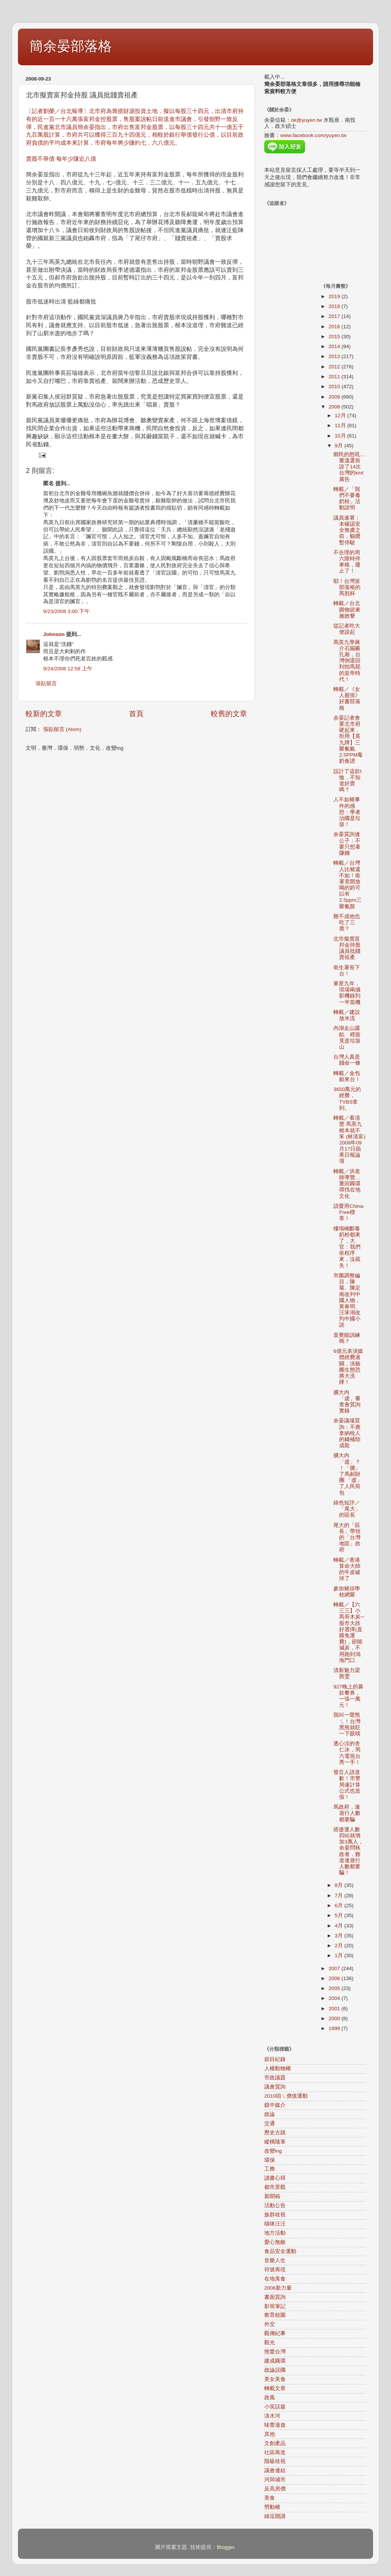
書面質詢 (275, 2297)
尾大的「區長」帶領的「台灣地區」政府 (346, 1537)
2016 (334, 326)
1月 (339, 1955)
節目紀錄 (275, 2059)
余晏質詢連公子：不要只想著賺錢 (346, 843)
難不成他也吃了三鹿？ (346, 922)
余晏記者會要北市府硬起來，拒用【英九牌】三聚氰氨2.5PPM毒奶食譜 (348, 739)
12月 (341, 415)
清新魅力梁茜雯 (346, 1673)
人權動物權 (277, 2068)
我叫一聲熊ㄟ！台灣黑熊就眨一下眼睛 (346, 1724)
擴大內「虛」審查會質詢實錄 (346, 1402)
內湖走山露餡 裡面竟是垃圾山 (346, 1037)
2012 (334, 367)
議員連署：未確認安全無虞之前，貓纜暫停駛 (346, 530)
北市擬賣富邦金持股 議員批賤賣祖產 (346, 948)
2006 (334, 1978)
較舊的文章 (229, 714)
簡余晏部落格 (70, 46)
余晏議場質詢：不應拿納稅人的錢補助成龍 (346, 1433)
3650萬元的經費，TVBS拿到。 (347, 1098)
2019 (334, 296)
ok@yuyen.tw (306, 120)
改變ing (273, 2151)
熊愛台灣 (275, 2352)
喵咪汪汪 (275, 2224)
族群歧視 (275, 2215)
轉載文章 (275, 2388)
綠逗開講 (275, 2516)
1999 (334, 2028)
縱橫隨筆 (275, 2142)
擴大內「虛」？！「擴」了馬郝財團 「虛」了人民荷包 (347, 1474)
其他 (269, 2434)
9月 (339, 446)
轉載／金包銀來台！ (346, 1076)
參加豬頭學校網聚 (346, 1592)
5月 (339, 1915)
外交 (269, 2324)
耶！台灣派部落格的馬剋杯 (346, 587)
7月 (339, 1895)
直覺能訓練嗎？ (346, 1338)
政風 (269, 2397)
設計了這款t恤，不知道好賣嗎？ (347, 780)
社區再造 (275, 2452)
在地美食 (275, 2279)
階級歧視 (275, 2461)
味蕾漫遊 (275, 2425)
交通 (269, 2123)
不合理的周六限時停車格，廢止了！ (346, 562)
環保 (269, 2160)
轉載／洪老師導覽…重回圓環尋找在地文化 (346, 1184)
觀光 (269, 2342)
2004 (334, 1998)
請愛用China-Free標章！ (349, 1212)
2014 (334, 346)
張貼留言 (46, 683)
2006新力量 (278, 2288)
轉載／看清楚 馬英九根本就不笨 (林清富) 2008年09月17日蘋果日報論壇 (349, 1139)
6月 (339, 1905)
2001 (334, 2008)
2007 (334, 1968)
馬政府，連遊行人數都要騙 (346, 1813)
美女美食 (275, 2379)
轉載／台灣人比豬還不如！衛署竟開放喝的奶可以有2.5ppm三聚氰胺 (347, 884)
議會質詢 (275, 2087)
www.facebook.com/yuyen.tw (313, 135)
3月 (339, 1935)
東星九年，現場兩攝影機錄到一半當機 (346, 993)
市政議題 (275, 2077)
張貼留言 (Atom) (62, 729)
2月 (339, 1945)
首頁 (136, 714)
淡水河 (272, 2416)
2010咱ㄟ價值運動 (286, 2096)
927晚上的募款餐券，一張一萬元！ (348, 1696)
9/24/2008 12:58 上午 (67, 668)
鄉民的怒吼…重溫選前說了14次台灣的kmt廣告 (349, 467)
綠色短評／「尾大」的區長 (346, 1509)
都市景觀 (275, 2187)
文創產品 (275, 2443)
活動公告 (275, 2205)
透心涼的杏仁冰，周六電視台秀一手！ (346, 1753)
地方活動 (275, 2233)
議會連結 (275, 2470)
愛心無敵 (275, 2242)
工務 (269, 2169)
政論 (269, 2114)
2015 (334, 336)
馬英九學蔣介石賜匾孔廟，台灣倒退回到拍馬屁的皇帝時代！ (346, 660)
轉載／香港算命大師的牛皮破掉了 (346, 1569)
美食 (269, 2498)
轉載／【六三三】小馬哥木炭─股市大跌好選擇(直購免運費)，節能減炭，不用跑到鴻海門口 (348, 1632)
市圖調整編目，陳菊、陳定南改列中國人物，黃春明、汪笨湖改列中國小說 (346, 1300)
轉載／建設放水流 (346, 1015)
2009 (334, 397)
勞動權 (272, 2507)
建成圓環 (275, 2361)
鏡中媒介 (275, 2105)
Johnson (54, 634)
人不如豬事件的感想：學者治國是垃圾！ (346, 812)
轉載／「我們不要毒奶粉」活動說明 (346, 498)
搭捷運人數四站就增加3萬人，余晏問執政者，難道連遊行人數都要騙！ (348, 1851)
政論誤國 (275, 2370)
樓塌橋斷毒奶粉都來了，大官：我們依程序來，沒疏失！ (346, 1247)
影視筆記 (275, 2306)
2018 (334, 306)
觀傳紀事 (275, 2333)
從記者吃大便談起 (346, 629)
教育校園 (275, 2315)
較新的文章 (44, 714)
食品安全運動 (280, 2251)
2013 (334, 356)
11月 (341, 425)
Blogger (225, 2547)
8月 (339, 1885)
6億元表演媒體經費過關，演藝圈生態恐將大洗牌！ (348, 1366)
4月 (339, 1926)
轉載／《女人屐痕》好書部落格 (346, 698)
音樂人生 (275, 2260)
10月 (341, 436)
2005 (334, 1988)
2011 (334, 376)
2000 (334, 2018)
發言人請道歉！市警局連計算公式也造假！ (346, 1784)
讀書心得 (275, 2178)
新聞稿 (272, 2196)
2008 (334, 407)
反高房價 (275, 2489)
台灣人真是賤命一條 (346, 1060)
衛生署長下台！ (346, 970)
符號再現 (275, 2270)
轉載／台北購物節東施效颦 (346, 609)
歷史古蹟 (275, 2132)
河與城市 (275, 2479)
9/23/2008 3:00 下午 (66, 611)
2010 (334, 386)
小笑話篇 (275, 2407)
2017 (334, 316)
